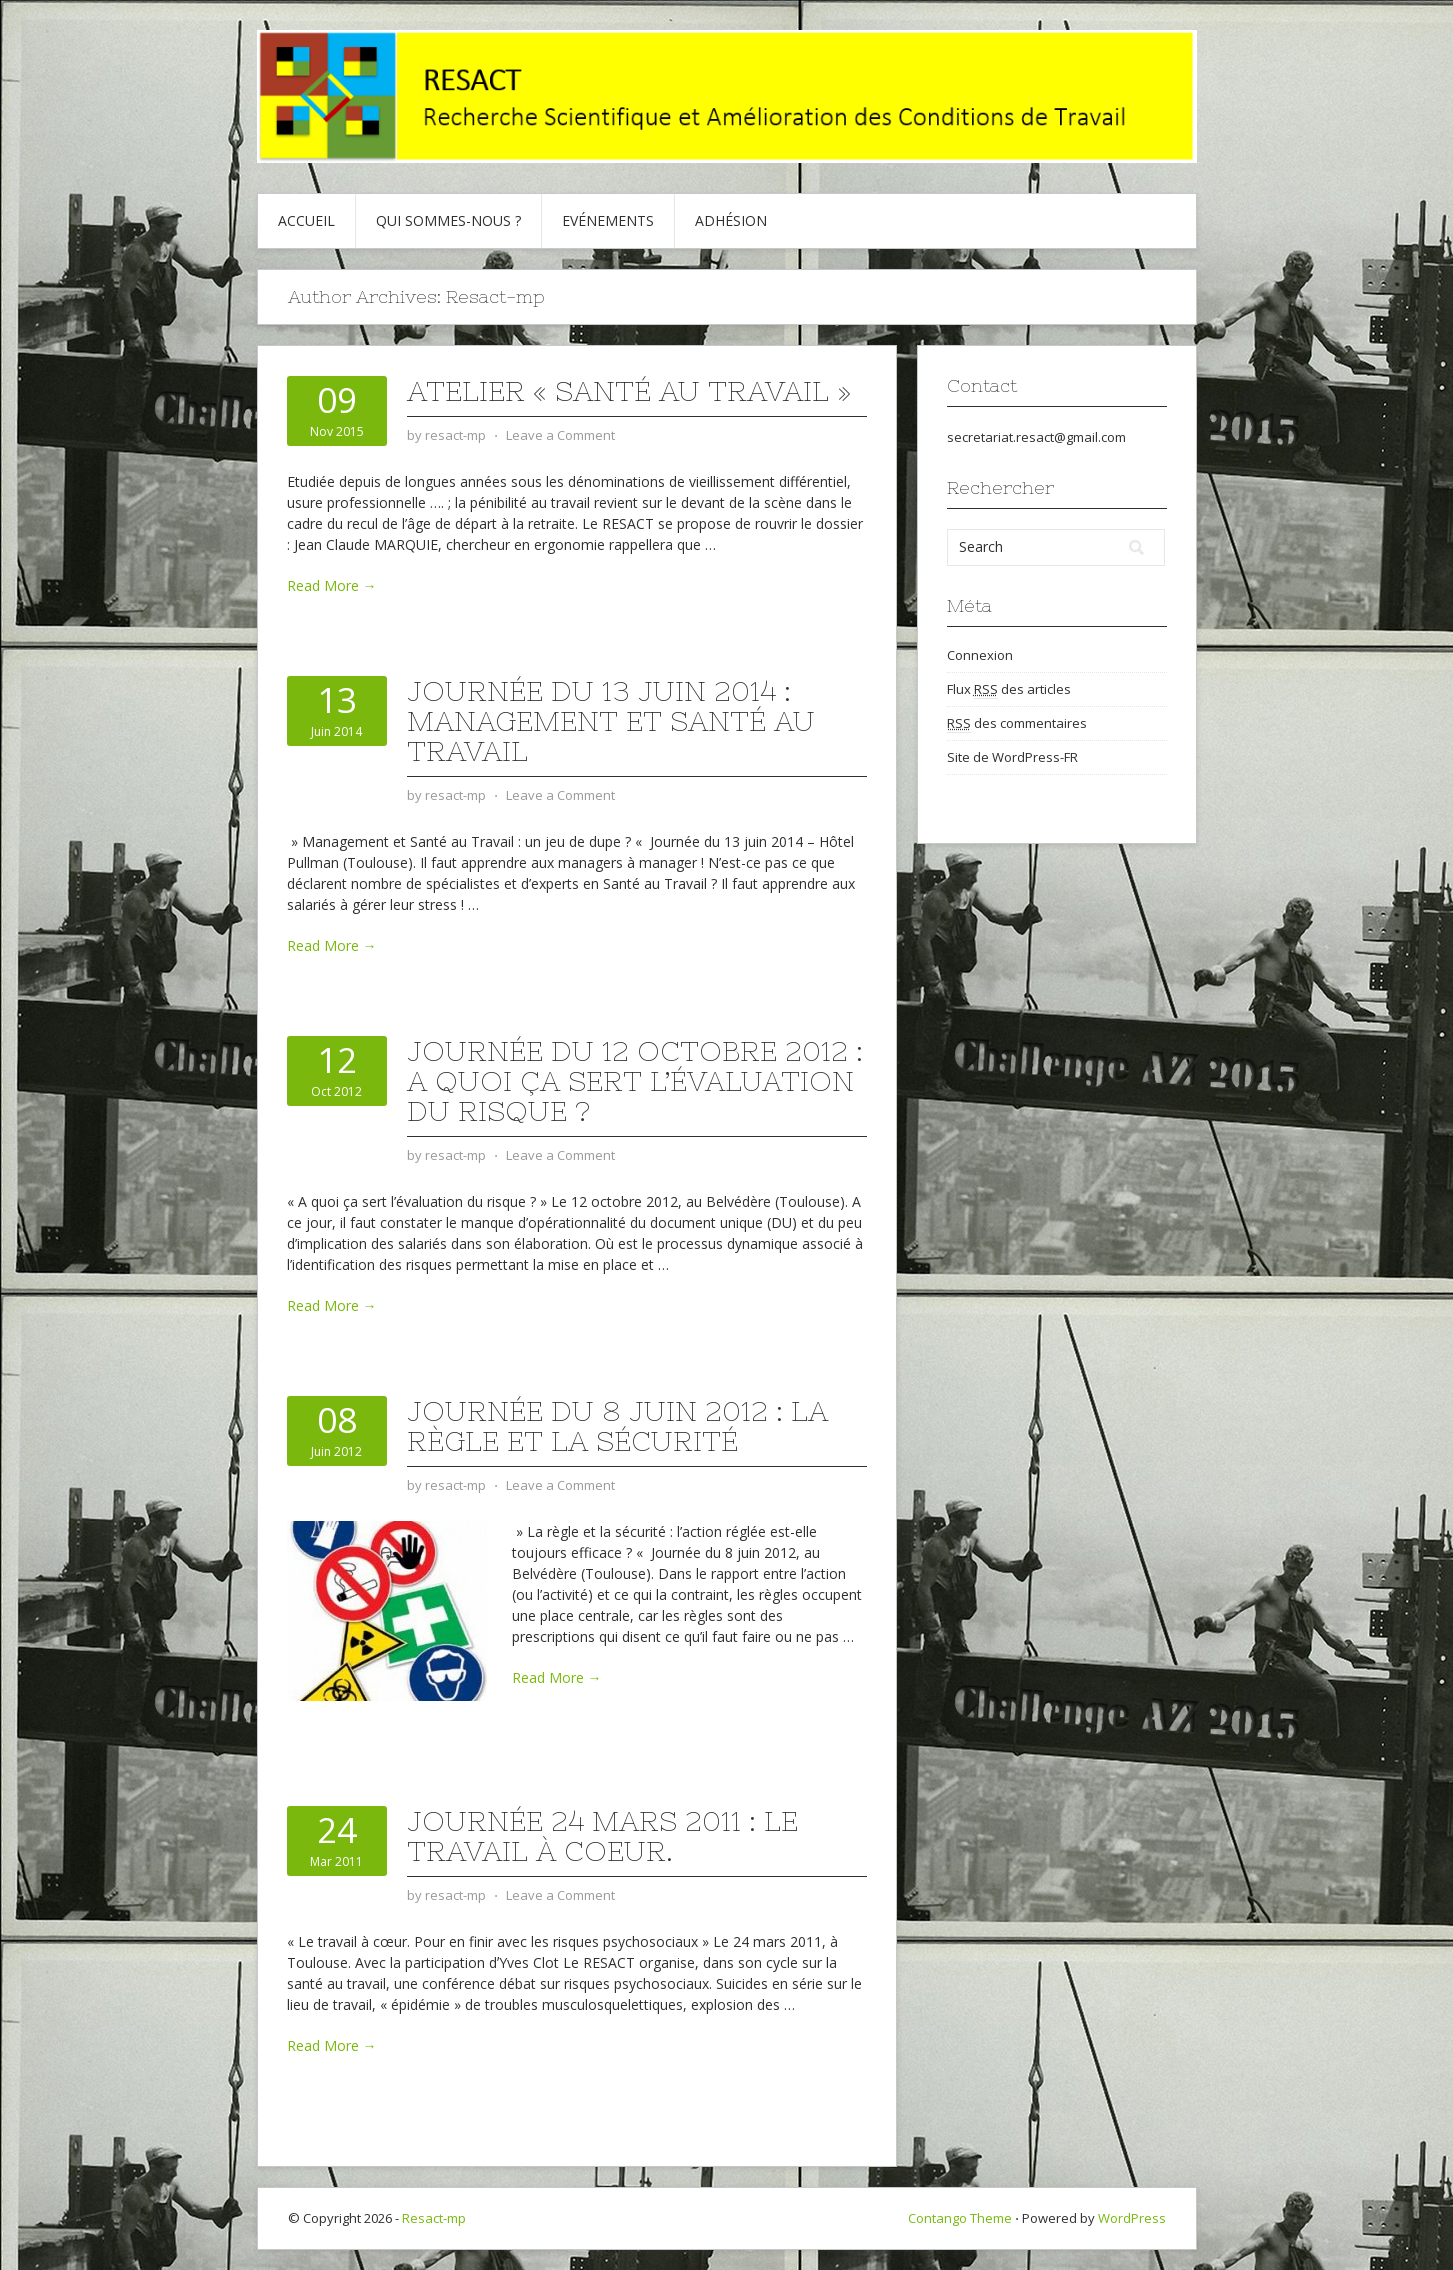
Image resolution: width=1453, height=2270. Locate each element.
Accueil (306, 220)
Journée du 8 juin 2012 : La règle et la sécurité (617, 1426)
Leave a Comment (560, 435)
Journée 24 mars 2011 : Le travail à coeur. (602, 1836)
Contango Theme (960, 2218)
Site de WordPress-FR (1012, 757)
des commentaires (1017, 723)
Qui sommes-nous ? (448, 220)
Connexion (980, 655)
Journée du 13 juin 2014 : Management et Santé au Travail (611, 721)
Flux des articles (1009, 689)
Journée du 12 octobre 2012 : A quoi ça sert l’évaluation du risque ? (635, 1081)
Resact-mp (434, 2218)
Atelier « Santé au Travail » (629, 391)
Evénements (608, 220)
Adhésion (731, 220)
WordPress (1132, 2218)
